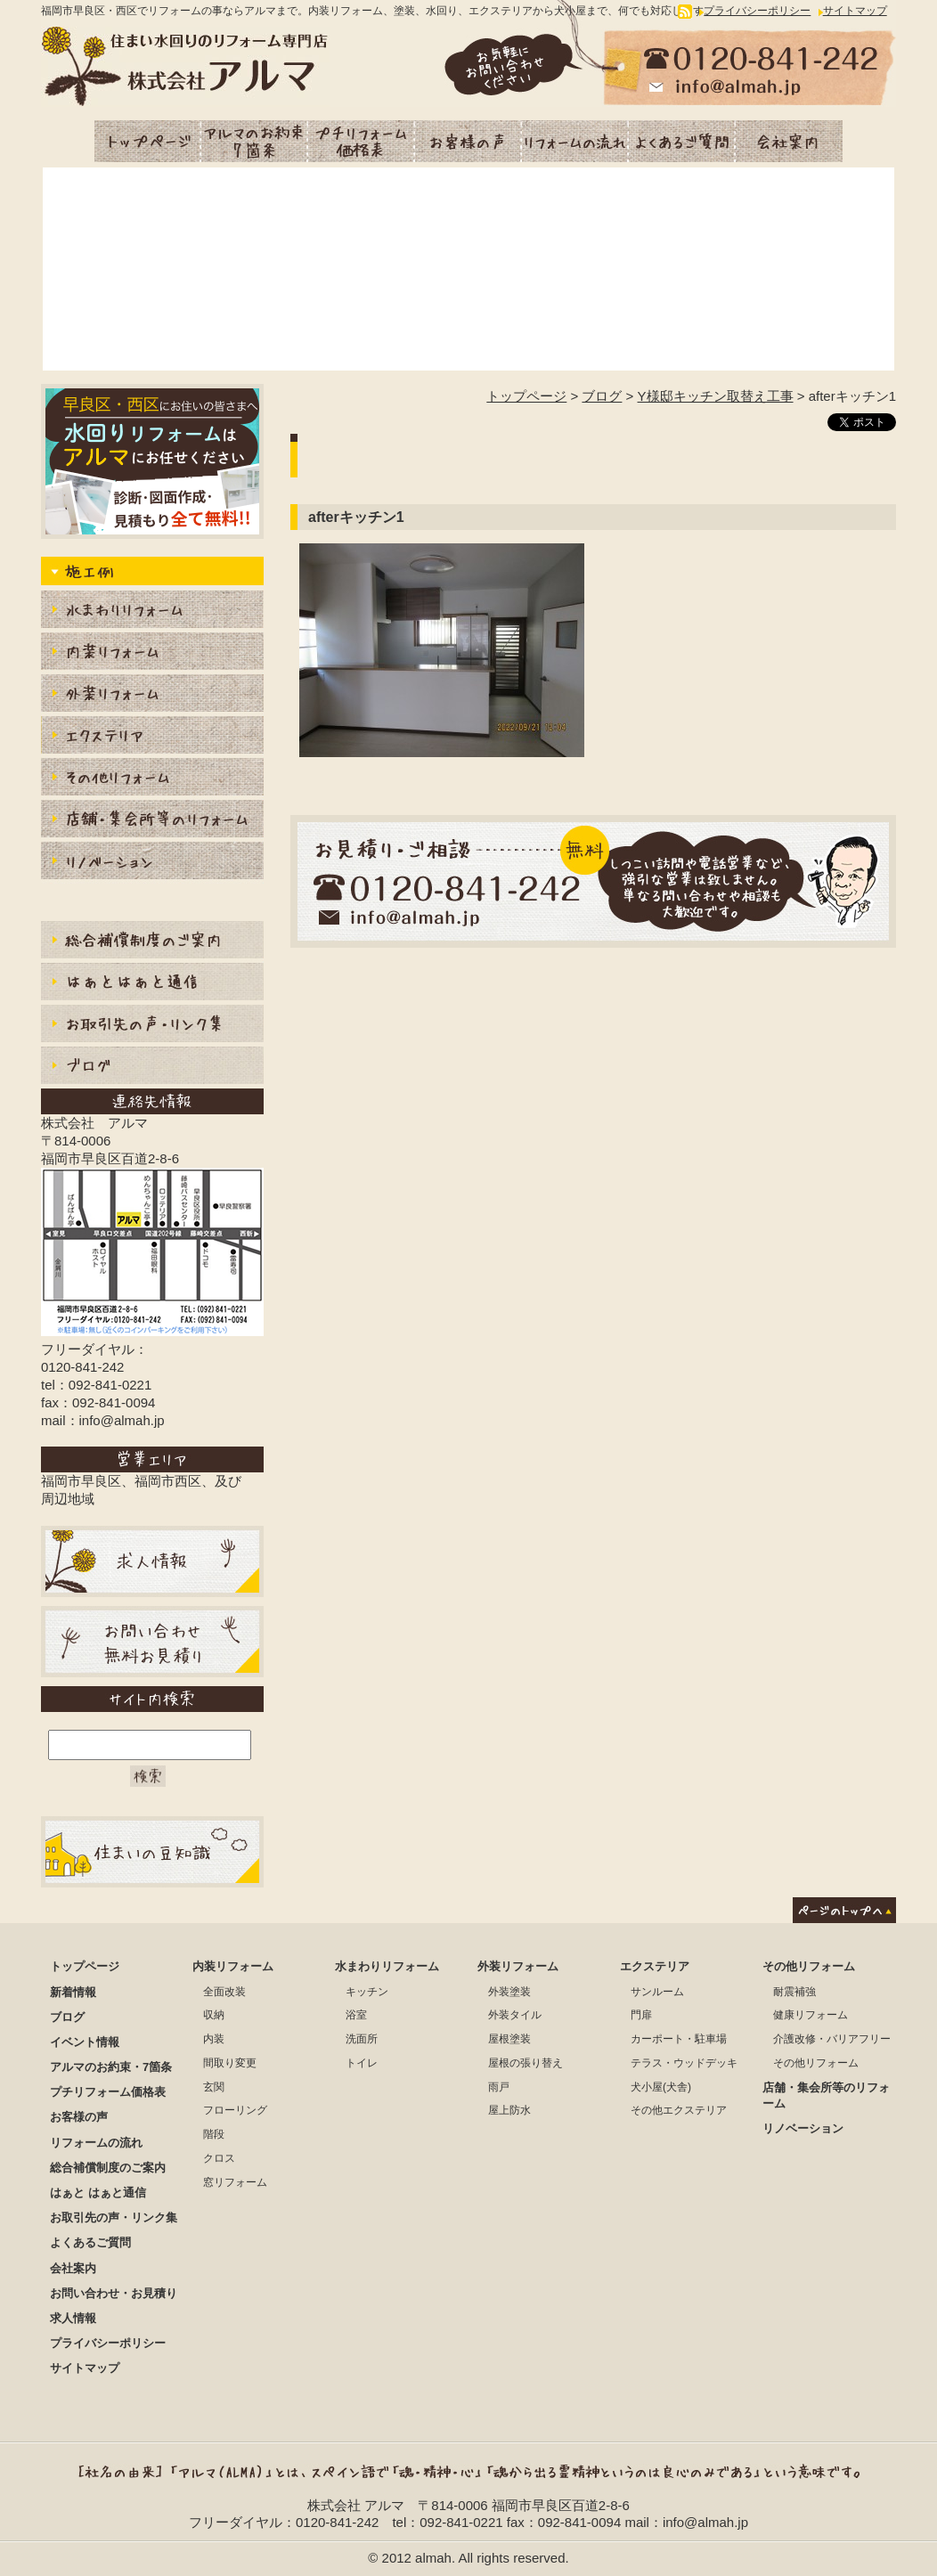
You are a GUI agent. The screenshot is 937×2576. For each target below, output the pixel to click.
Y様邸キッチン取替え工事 (716, 396)
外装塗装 (509, 1991)
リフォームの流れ (575, 141)
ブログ (602, 396)
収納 (213, 2015)
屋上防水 (509, 2110)
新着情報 (73, 1992)
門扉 (641, 2015)
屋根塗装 (509, 2039)
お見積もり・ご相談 (593, 881)
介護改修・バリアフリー (832, 2039)
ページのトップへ (844, 1910)
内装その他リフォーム (152, 779)
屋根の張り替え (525, 2063)
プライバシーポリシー (757, 10)
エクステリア (152, 737)
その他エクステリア (679, 2110)
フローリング (235, 2110)
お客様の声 (468, 141)
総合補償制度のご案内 (152, 942)
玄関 (213, 2087)
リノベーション (152, 863)
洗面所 (362, 2039)
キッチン (367, 1991)
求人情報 (73, 2318)
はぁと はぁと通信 (98, 2192)
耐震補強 (794, 1991)
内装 (213, 2039)
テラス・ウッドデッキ (684, 2063)
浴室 (356, 2015)
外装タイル (515, 2015)
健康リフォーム (810, 2015)
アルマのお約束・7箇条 (254, 141)
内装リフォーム (152, 653)
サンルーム (657, 1991)
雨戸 (498, 2087)
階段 (213, 2134)
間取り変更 (230, 2063)
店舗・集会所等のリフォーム (152, 821)
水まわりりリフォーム (152, 611)
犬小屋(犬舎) (661, 2087)
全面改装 (224, 1991)
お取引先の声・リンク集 (152, 1026)
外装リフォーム (152, 695)
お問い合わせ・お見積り (113, 2293)
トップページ (147, 141)
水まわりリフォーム (387, 1966)
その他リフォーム (808, 1966)
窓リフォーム (235, 2182)
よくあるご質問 (682, 141)
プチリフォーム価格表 (361, 141)
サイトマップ (855, 10)
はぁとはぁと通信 (152, 984)
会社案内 (789, 141)
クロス (219, 2158)
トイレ (362, 2063)
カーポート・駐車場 (679, 2039)
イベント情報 (84, 2042)
